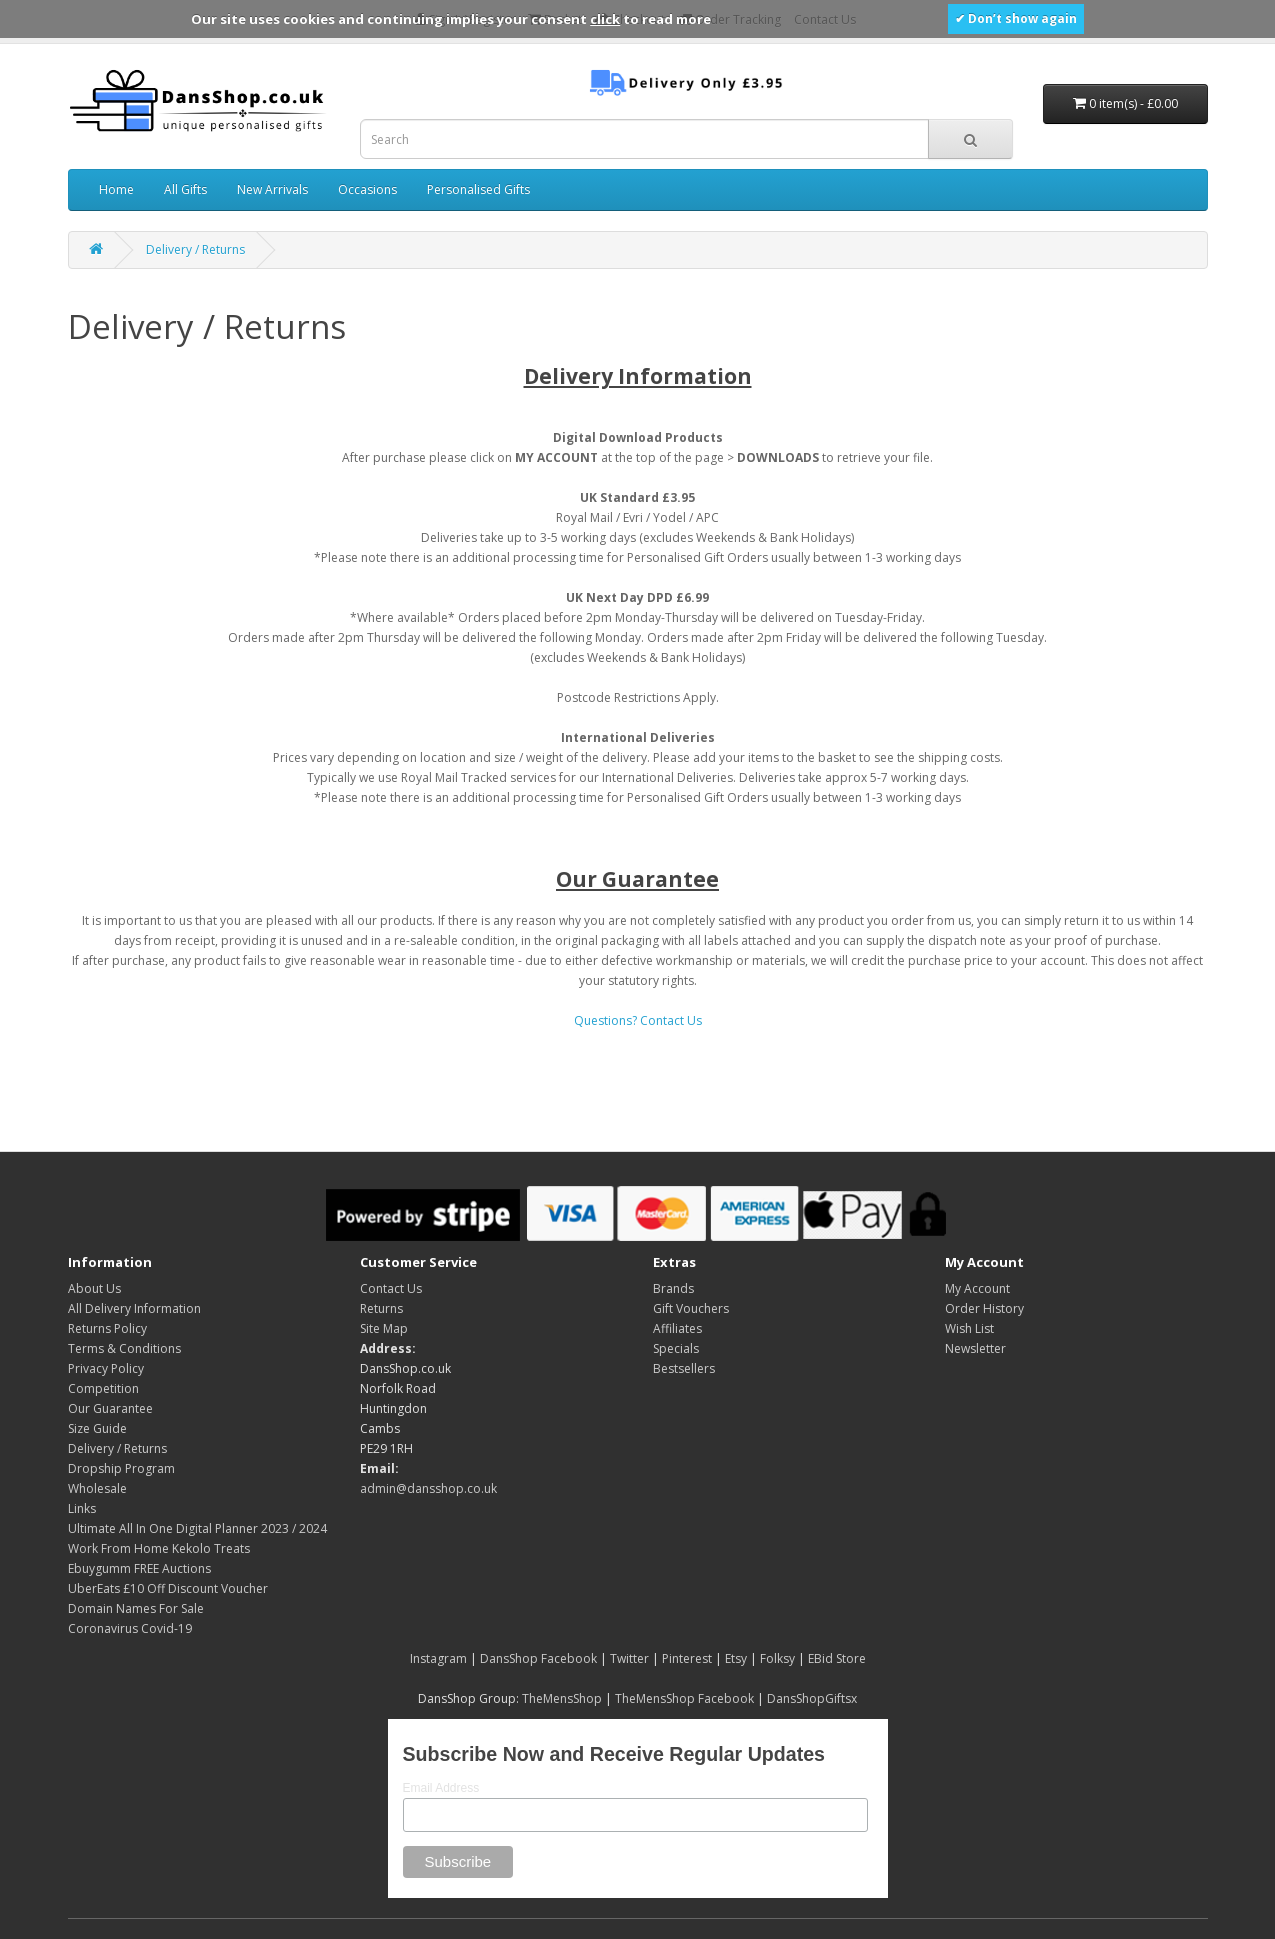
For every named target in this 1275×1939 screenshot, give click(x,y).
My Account (977, 1288)
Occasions (367, 189)
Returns (381, 1308)
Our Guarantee (110, 1408)
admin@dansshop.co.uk (428, 1488)
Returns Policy (107, 1328)
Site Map (384, 1328)
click (605, 19)
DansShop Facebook (538, 1658)
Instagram (438, 1658)
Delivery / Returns (195, 249)
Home (116, 189)
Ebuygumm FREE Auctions (139, 1568)
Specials (676, 1348)
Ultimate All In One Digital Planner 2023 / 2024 (197, 1528)
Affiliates (677, 1328)
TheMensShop (562, 1698)
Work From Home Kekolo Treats (159, 1548)
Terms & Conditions (124, 1348)
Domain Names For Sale (136, 1608)
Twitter (629, 1658)
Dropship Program (121, 1468)
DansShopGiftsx (812, 1698)
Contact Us (391, 1288)
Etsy (736, 1658)
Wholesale (97, 1488)
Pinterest (687, 1658)
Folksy (777, 1658)
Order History (984, 1308)
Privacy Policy (106, 1368)
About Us (94, 1288)
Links (82, 1508)
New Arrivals (272, 189)
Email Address (441, 1788)
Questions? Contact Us (638, 1020)
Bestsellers (684, 1368)
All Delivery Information (134, 1308)
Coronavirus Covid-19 (130, 1628)
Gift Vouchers (691, 1308)
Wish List (969, 1328)
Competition (103, 1388)
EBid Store (837, 1658)
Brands (673, 1288)
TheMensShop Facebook (684, 1698)
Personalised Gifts (478, 189)
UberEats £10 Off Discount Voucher (168, 1588)
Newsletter (975, 1348)
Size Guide (97, 1428)
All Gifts (185, 189)
